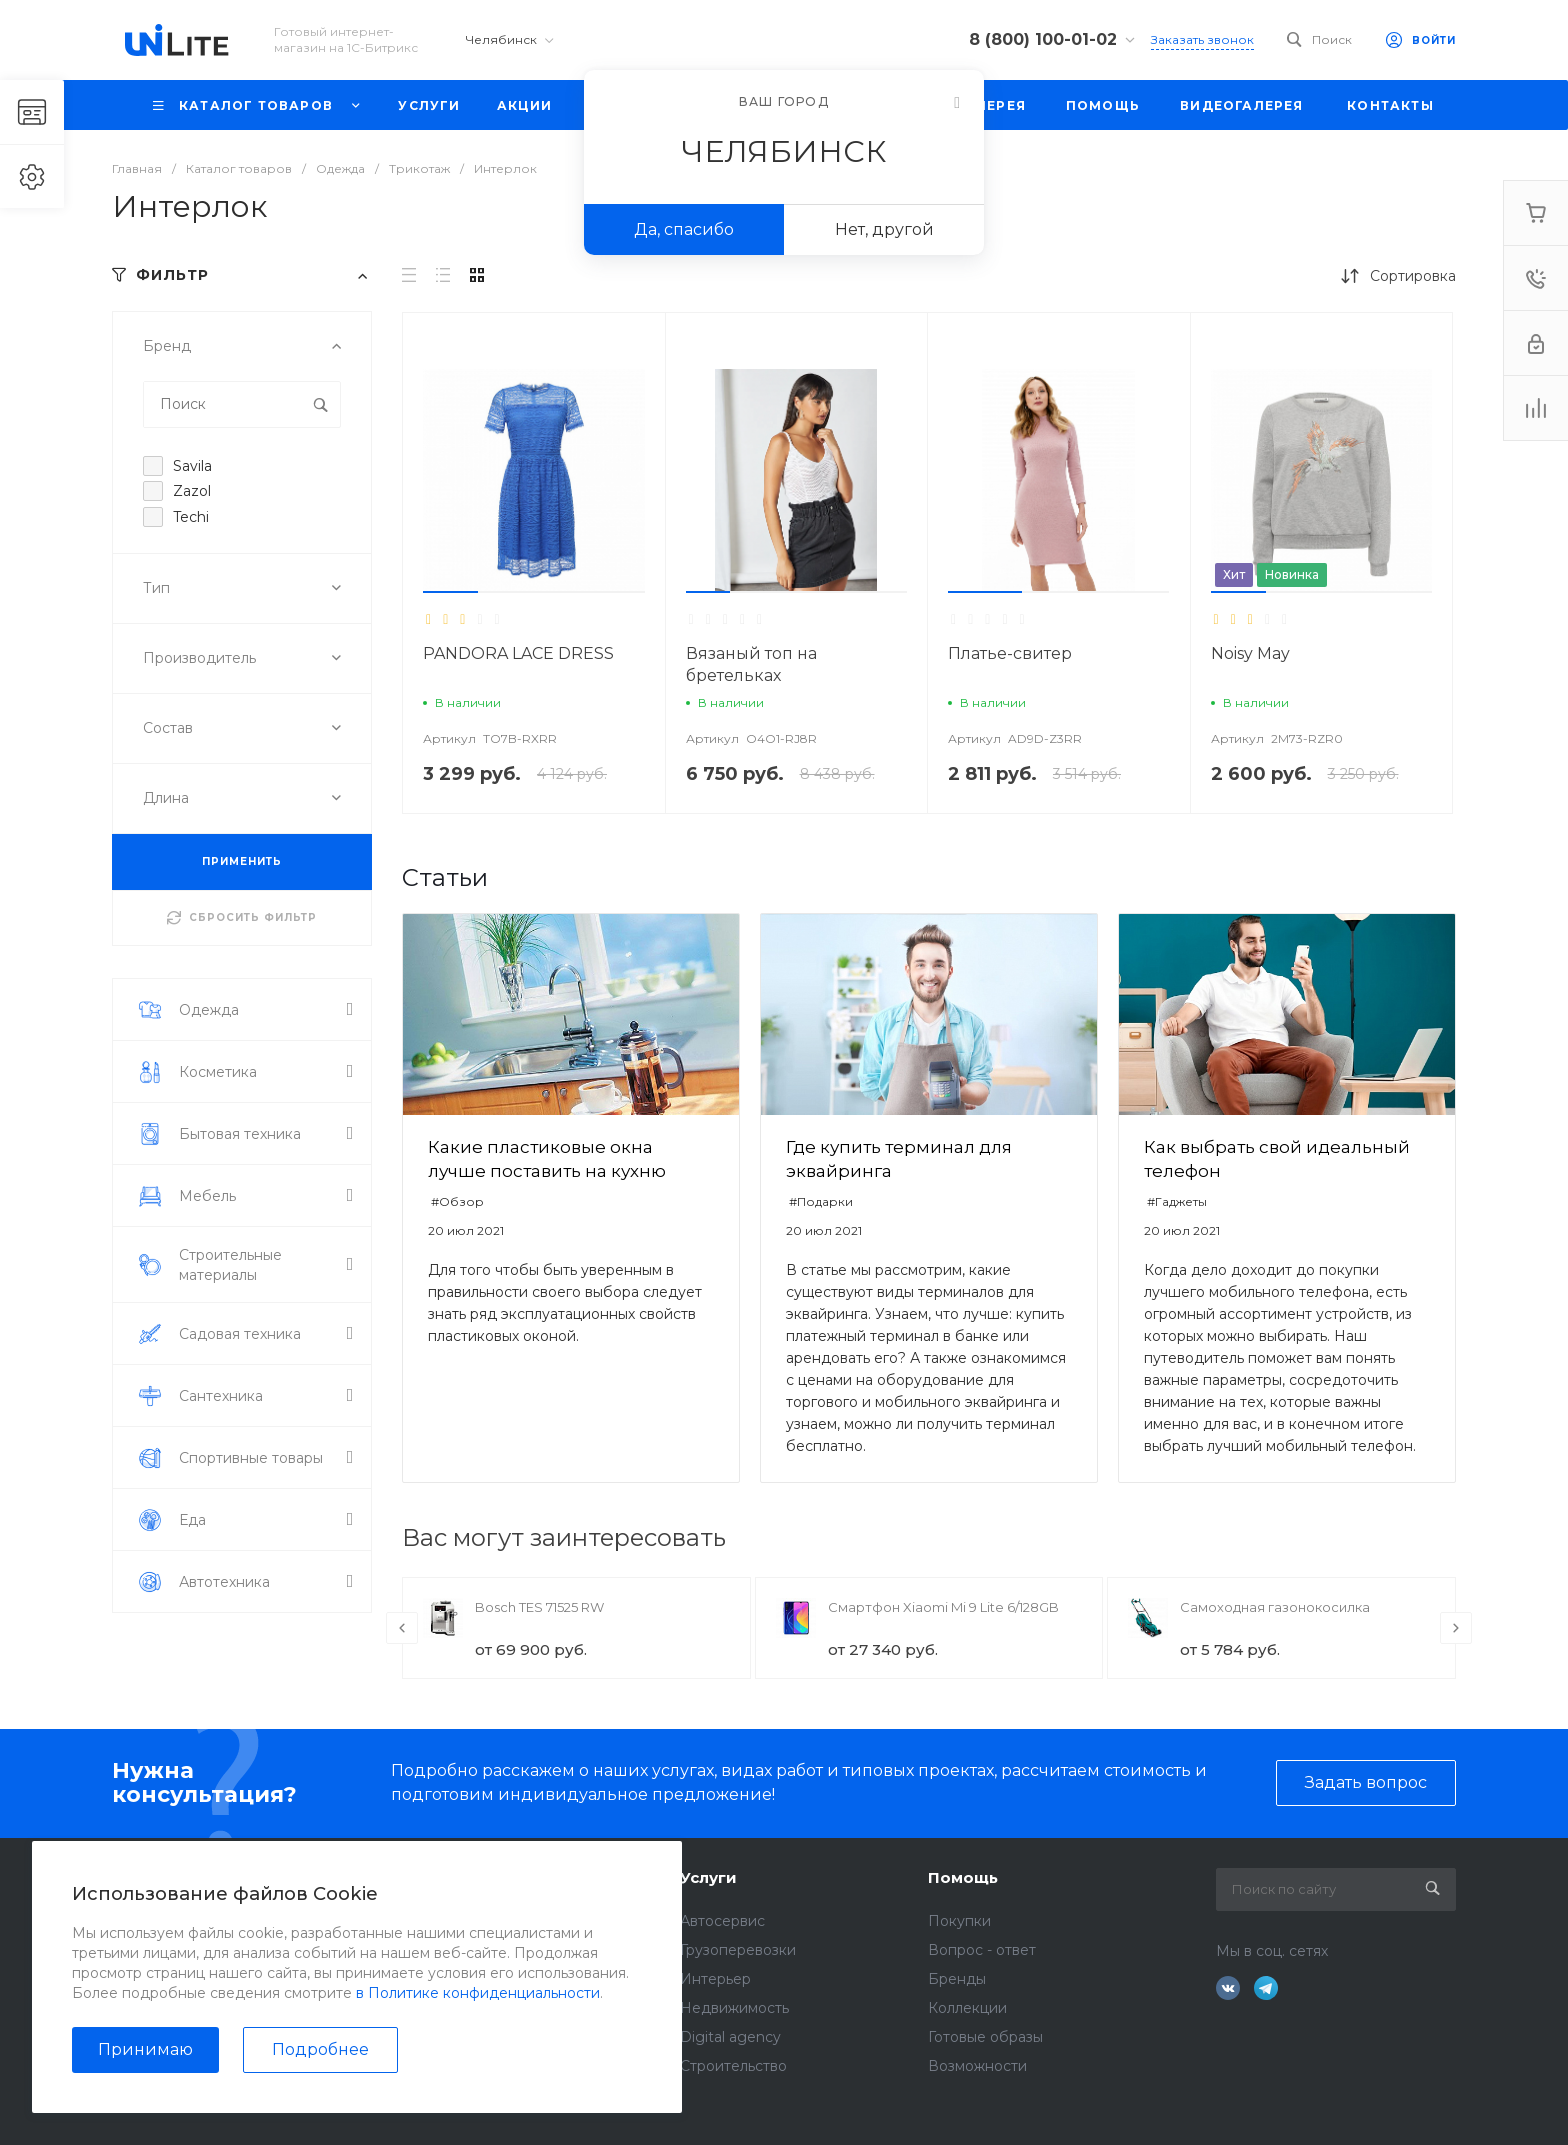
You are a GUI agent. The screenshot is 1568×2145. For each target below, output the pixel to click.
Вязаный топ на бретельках (751, 664)
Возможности (977, 2066)
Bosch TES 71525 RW (539, 1607)
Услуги (708, 1877)
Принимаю (145, 2049)
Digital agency (730, 2037)
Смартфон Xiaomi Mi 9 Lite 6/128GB (943, 1607)
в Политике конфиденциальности (478, 1993)
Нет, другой (884, 229)
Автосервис (722, 1921)
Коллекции (967, 2008)
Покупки (959, 1921)
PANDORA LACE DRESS (518, 653)
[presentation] (402, 1628)
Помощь (963, 1877)
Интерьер (715, 1979)
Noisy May (1250, 653)
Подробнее (320, 2049)
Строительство (733, 2066)
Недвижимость (734, 2008)
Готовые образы (985, 2037)
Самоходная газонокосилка (1275, 1607)
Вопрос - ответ (982, 1950)
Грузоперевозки (738, 1950)
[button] (450, 592)
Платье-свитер (1010, 653)
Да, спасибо (684, 229)
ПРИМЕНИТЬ (242, 861)
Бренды (957, 1979)
